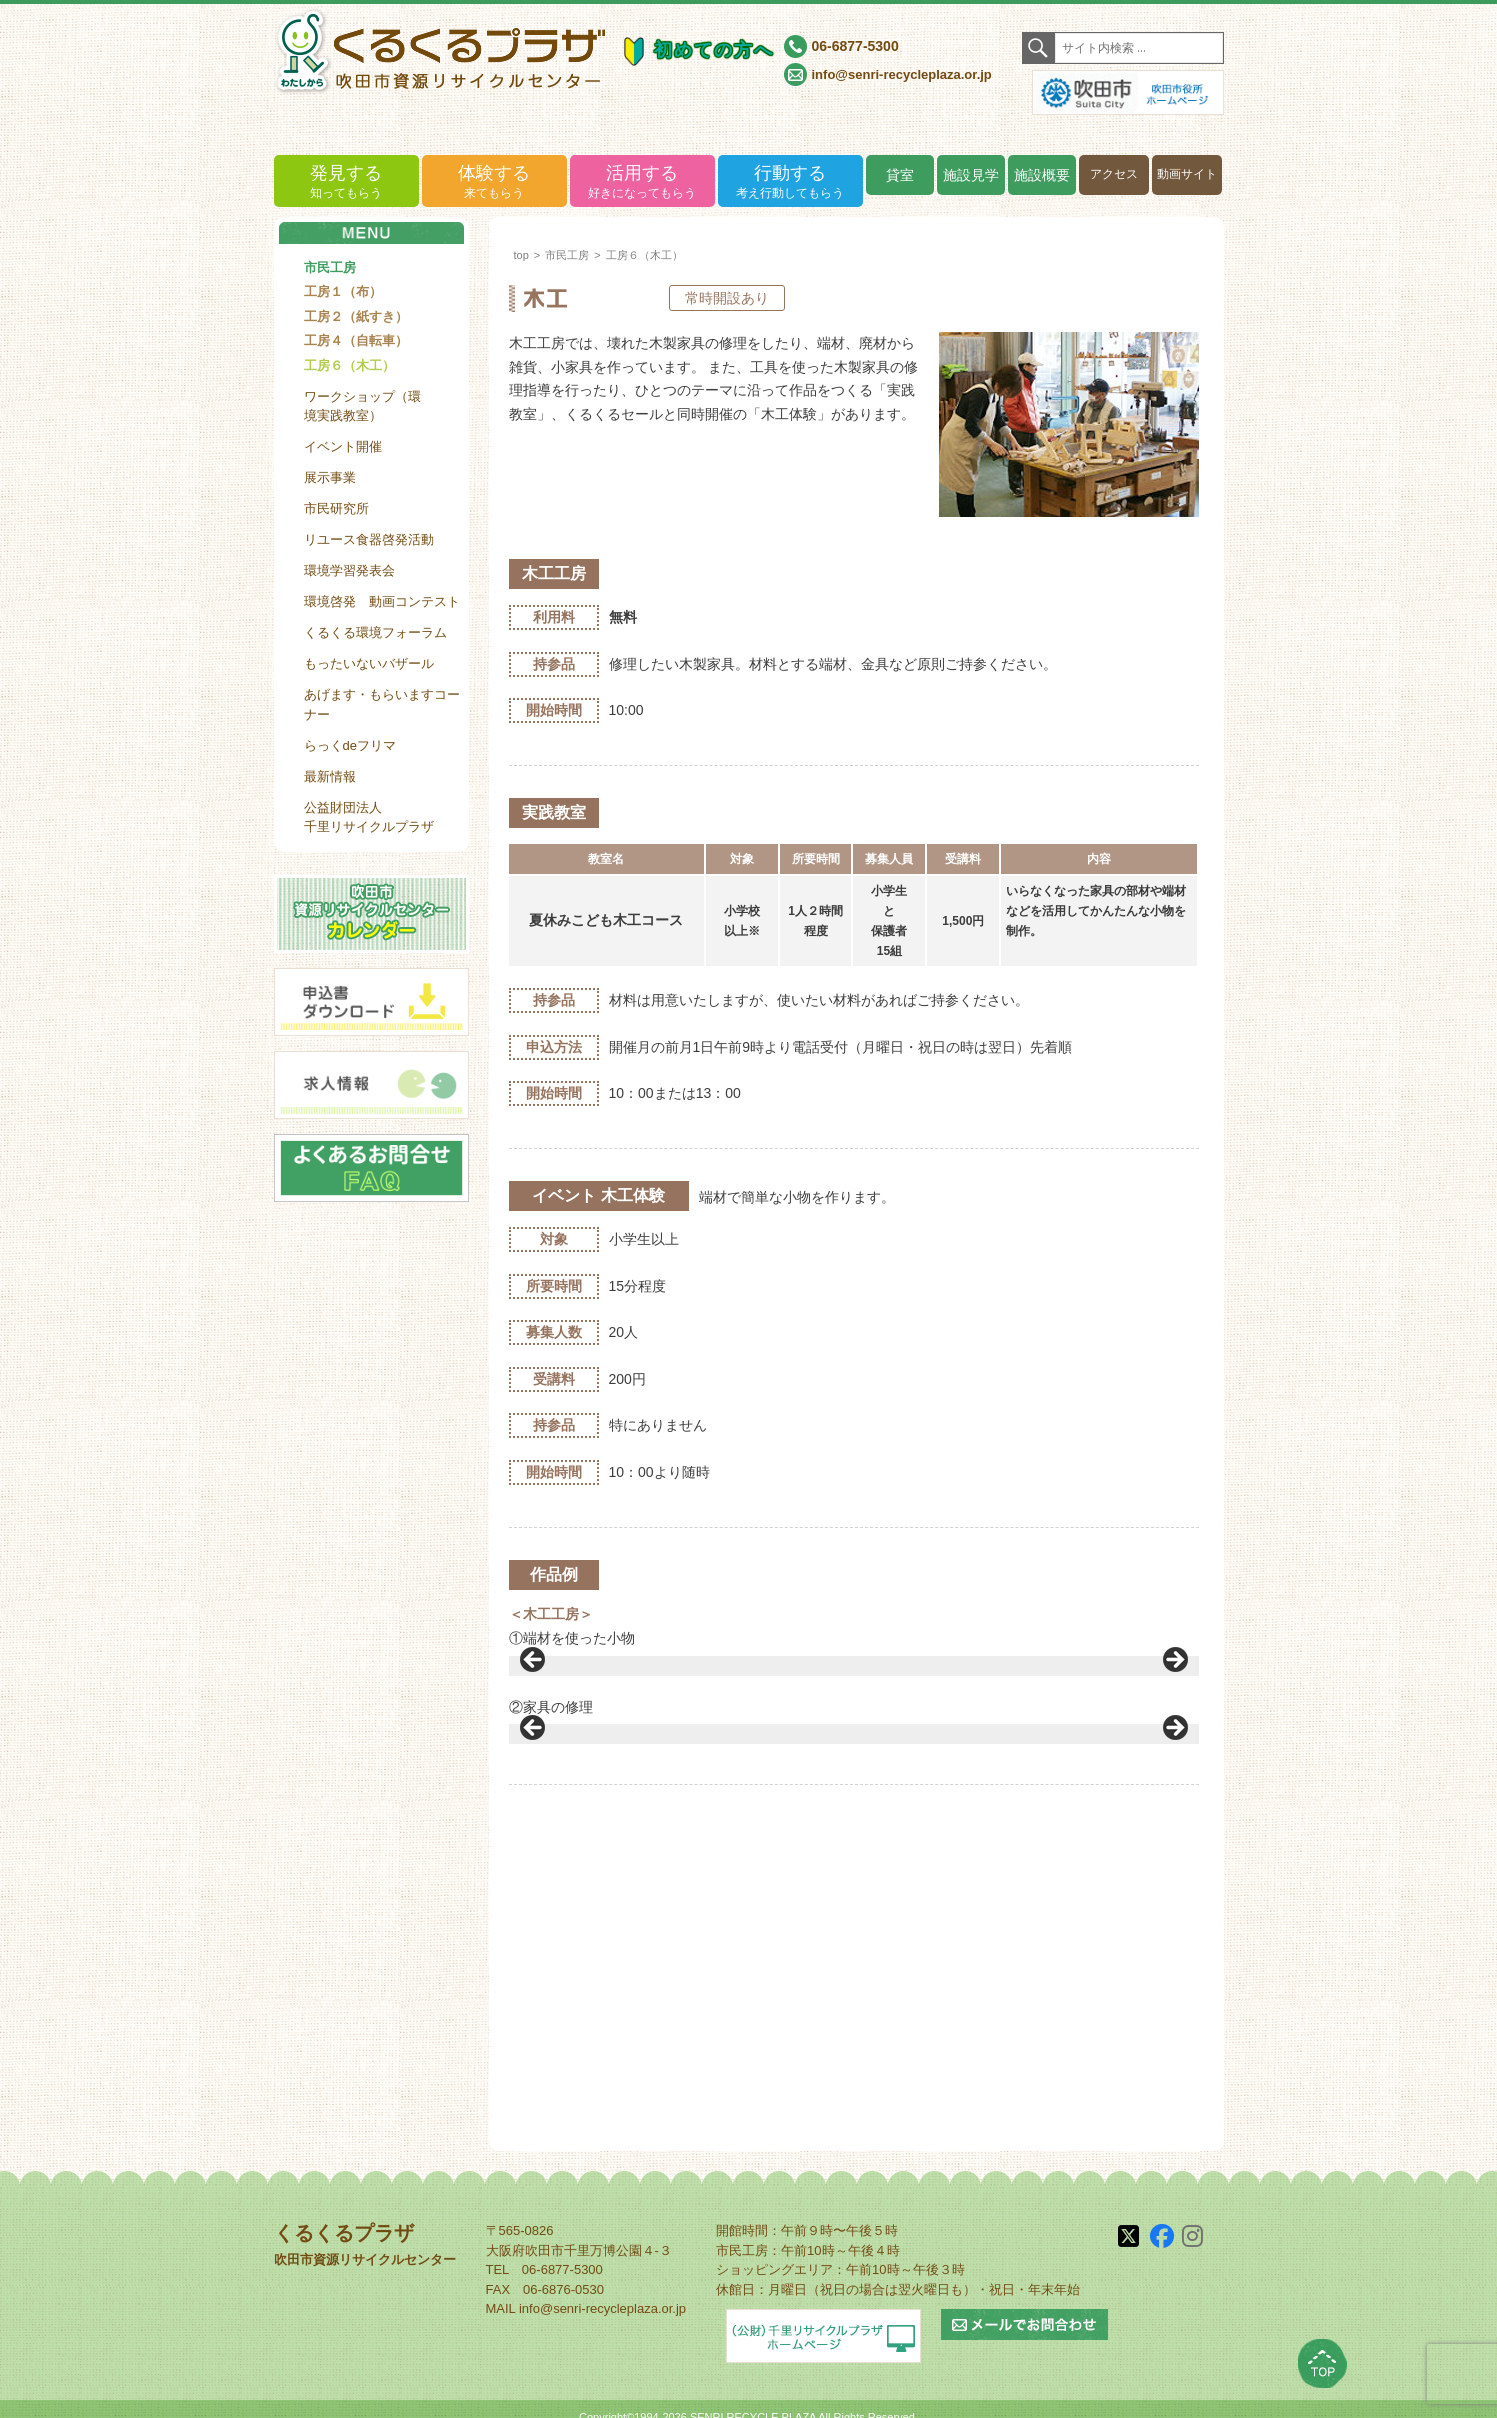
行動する (790, 182)
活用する (642, 182)
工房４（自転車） (356, 340)
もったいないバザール (369, 663)
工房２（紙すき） (356, 316)
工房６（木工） (349, 365)
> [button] (1174, 1726)
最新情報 (330, 776)
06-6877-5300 (855, 46)
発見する (346, 182)
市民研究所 (336, 508)
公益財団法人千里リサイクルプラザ (369, 817)
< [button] (534, 1726)
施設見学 (971, 175)
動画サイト (1187, 174)
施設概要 (1042, 175)
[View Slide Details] (613, 1959)
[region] (854, 1731)
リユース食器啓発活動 (369, 539)
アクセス (1114, 174)
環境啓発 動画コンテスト (382, 601)
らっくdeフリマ (350, 745)
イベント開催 (343, 446)
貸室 (900, 175)
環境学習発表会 (349, 570)
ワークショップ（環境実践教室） (362, 406)
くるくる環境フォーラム (375, 632)
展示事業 (330, 477)
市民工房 (330, 267)
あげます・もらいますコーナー (382, 704)
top (521, 255)
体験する (494, 182)
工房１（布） (343, 291)
